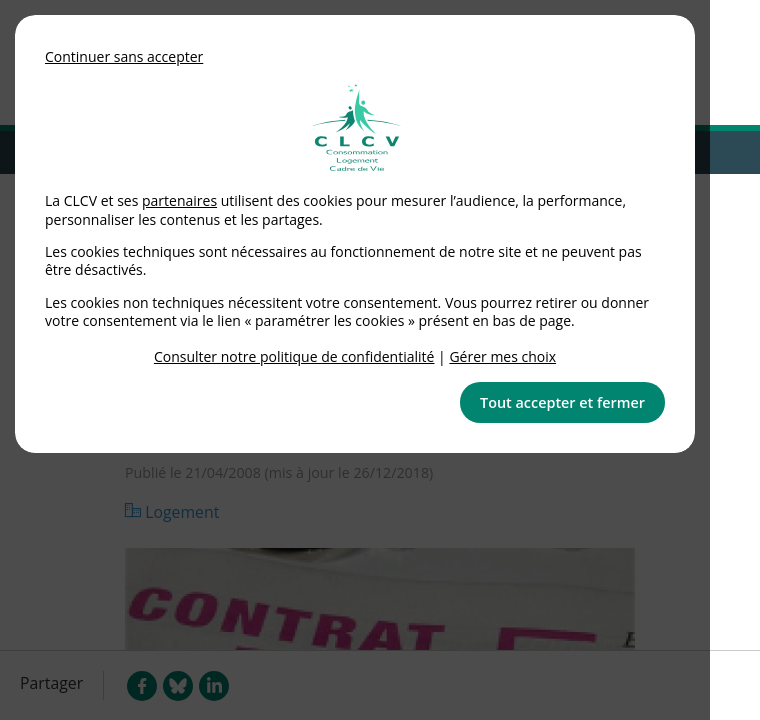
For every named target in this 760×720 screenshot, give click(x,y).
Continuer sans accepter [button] (124, 56)
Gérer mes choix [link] (502, 356)
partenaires (179, 200)
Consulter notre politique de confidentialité (294, 356)
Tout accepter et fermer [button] (562, 402)
